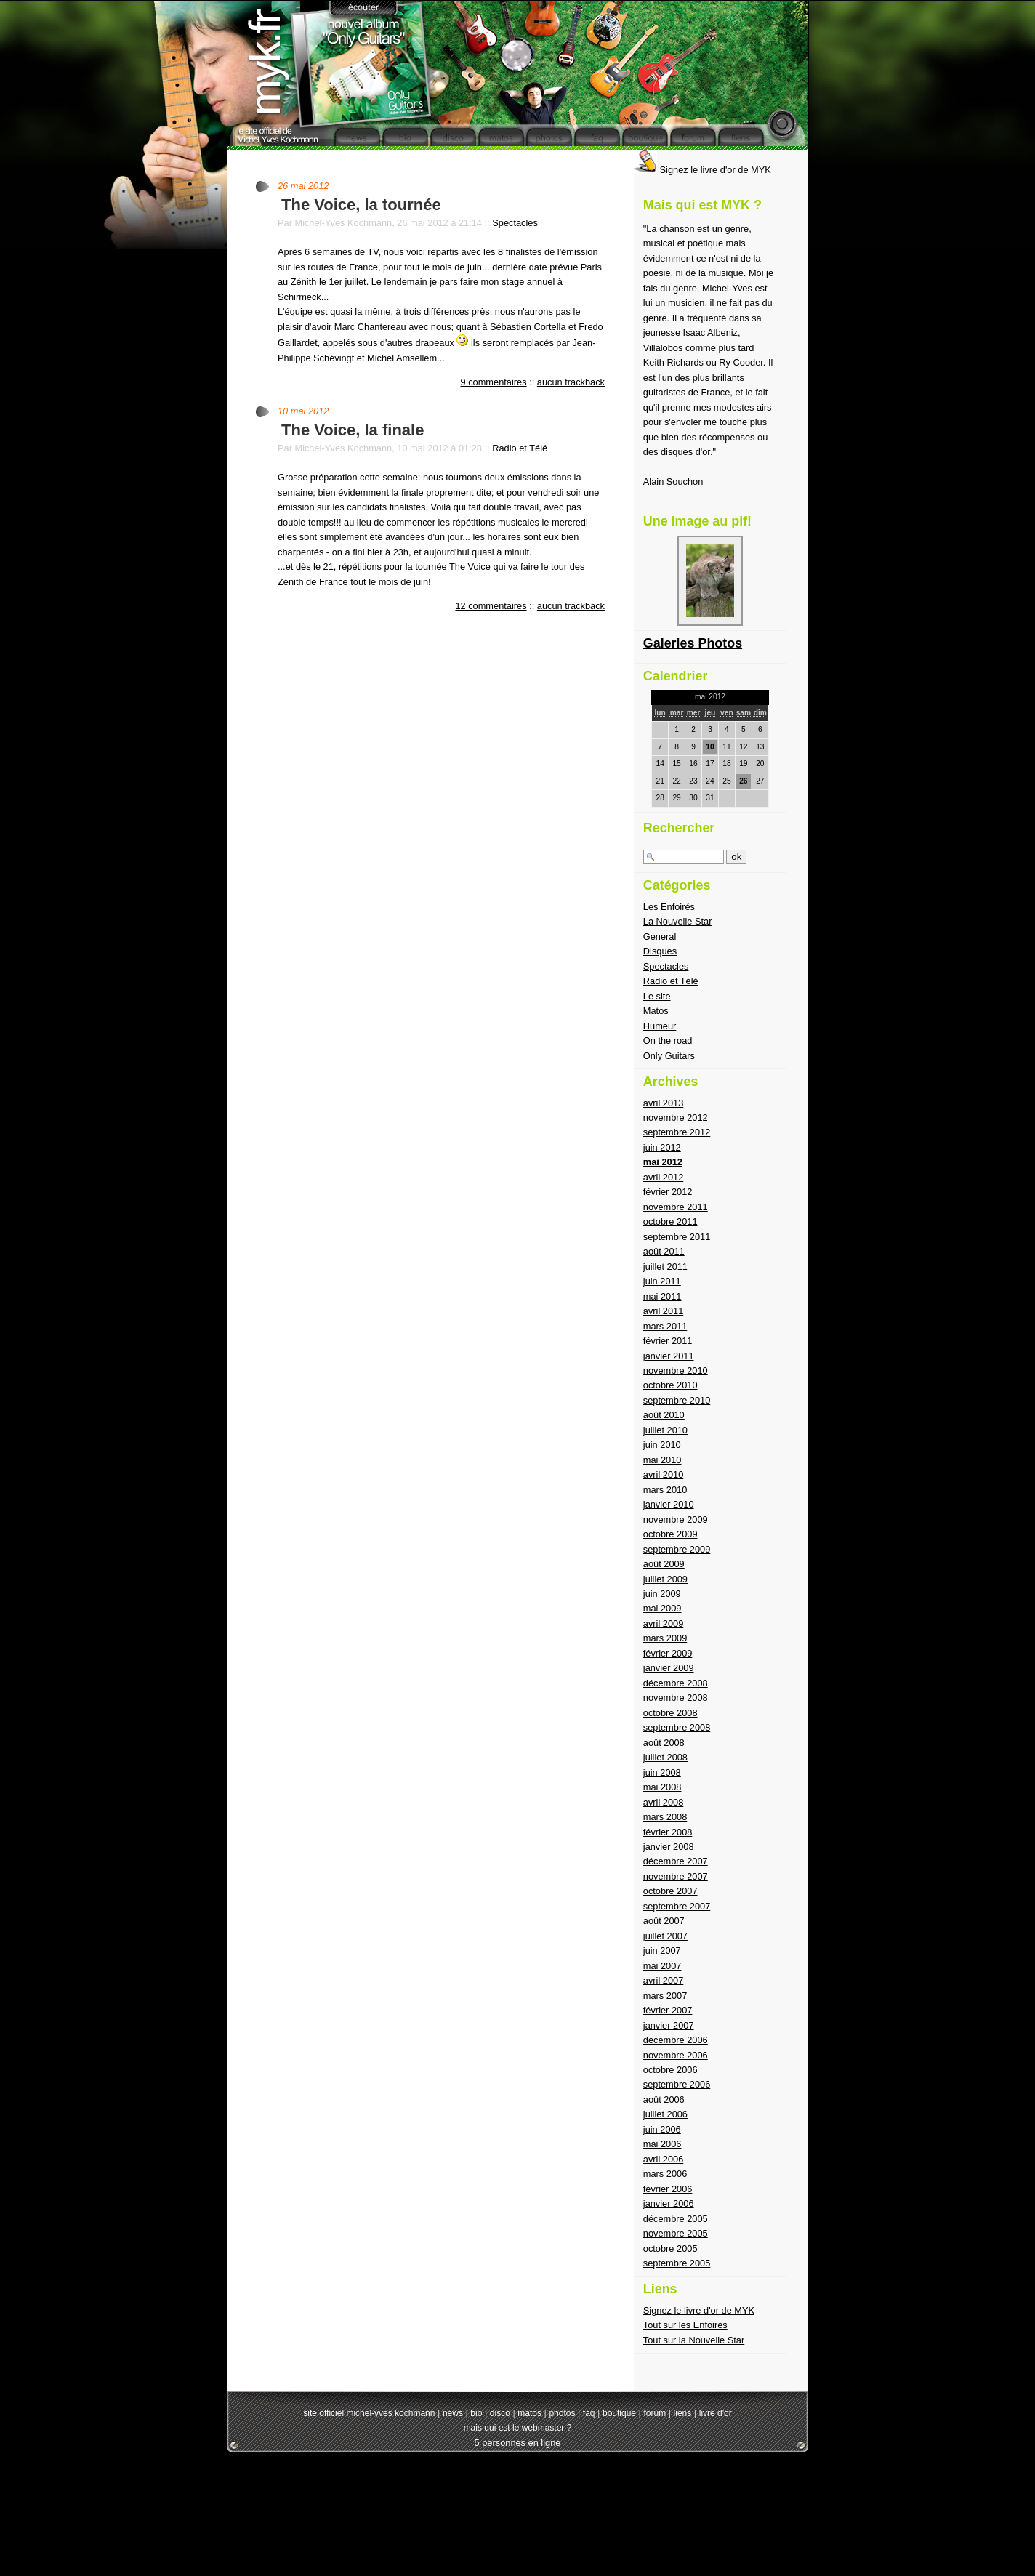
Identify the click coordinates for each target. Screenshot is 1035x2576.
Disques (660, 951)
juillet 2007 (665, 1936)
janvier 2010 (668, 1504)
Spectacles (515, 222)
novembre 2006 (675, 2055)
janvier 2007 (668, 2025)
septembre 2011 (676, 1236)
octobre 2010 (670, 1385)
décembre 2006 (675, 2039)
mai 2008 (662, 1787)
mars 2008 (665, 1816)
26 (743, 781)
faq (589, 2413)
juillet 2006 (665, 2114)
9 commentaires (494, 382)
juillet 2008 (665, 1757)
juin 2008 (662, 1772)
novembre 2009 (675, 1519)
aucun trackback (571, 382)
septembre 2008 (676, 1727)
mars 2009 (665, 1638)
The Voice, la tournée (361, 205)
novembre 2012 (675, 1117)
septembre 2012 (676, 1132)
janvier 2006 (668, 2203)
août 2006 (664, 2099)
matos (529, 2413)
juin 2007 (662, 1950)
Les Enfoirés (669, 906)
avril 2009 (663, 1623)
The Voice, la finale (352, 430)
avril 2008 (663, 1802)
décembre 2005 (675, 2218)
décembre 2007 (675, 1861)
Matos (656, 1010)
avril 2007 (663, 1980)
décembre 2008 (675, 1683)
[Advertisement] (517, 2504)
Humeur (660, 1026)
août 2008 (664, 1742)
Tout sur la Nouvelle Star (693, 2340)
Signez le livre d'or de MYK (702, 169)
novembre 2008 (675, 1697)
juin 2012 (662, 1147)
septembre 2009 (676, 1549)
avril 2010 (663, 1474)
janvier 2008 (668, 1846)
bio (476, 2413)
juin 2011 (662, 1281)
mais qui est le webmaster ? (518, 2428)
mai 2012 (662, 1161)
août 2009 (664, 1563)
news (453, 2413)
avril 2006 (663, 2159)
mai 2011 (662, 1296)
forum (654, 2413)
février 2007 (668, 2010)
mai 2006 (662, 2143)
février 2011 (668, 1340)
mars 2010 (665, 1489)
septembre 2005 (676, 2263)
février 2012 (668, 1191)
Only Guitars (669, 1055)
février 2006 (668, 2188)
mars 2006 (665, 2173)
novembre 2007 (675, 1876)
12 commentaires (490, 605)
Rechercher (679, 828)
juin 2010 (662, 1444)
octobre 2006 (670, 2069)
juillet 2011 (665, 1266)
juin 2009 (662, 1593)
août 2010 (664, 1414)
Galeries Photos (692, 643)
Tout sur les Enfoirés (685, 2324)
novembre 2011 (675, 1207)
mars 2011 (665, 1326)
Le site (657, 996)
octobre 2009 (670, 1534)
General (660, 936)
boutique (619, 2413)
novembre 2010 (675, 1370)
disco (500, 2413)
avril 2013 (663, 1103)
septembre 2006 (676, 2084)
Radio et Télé (519, 448)
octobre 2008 (670, 1712)
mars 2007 (665, 1995)
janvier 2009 (668, 1667)
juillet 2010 (665, 1430)
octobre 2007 (670, 1890)
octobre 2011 (670, 1221)
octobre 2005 (670, 2248)
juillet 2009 (665, 1579)
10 (710, 747)
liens (683, 2413)
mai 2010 (662, 1459)
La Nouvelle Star (677, 921)
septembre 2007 (676, 1906)
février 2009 (668, 1653)
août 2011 (664, 1251)
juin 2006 (662, 2129)
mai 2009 (662, 1608)
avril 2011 (663, 1310)
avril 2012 (663, 1177)
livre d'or (715, 2413)
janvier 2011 (668, 1356)
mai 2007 (662, 1965)
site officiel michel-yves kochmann (369, 2413)
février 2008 (668, 1832)
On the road (668, 1040)
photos (562, 2413)
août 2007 (664, 1920)
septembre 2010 (676, 1400)
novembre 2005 (675, 2233)
